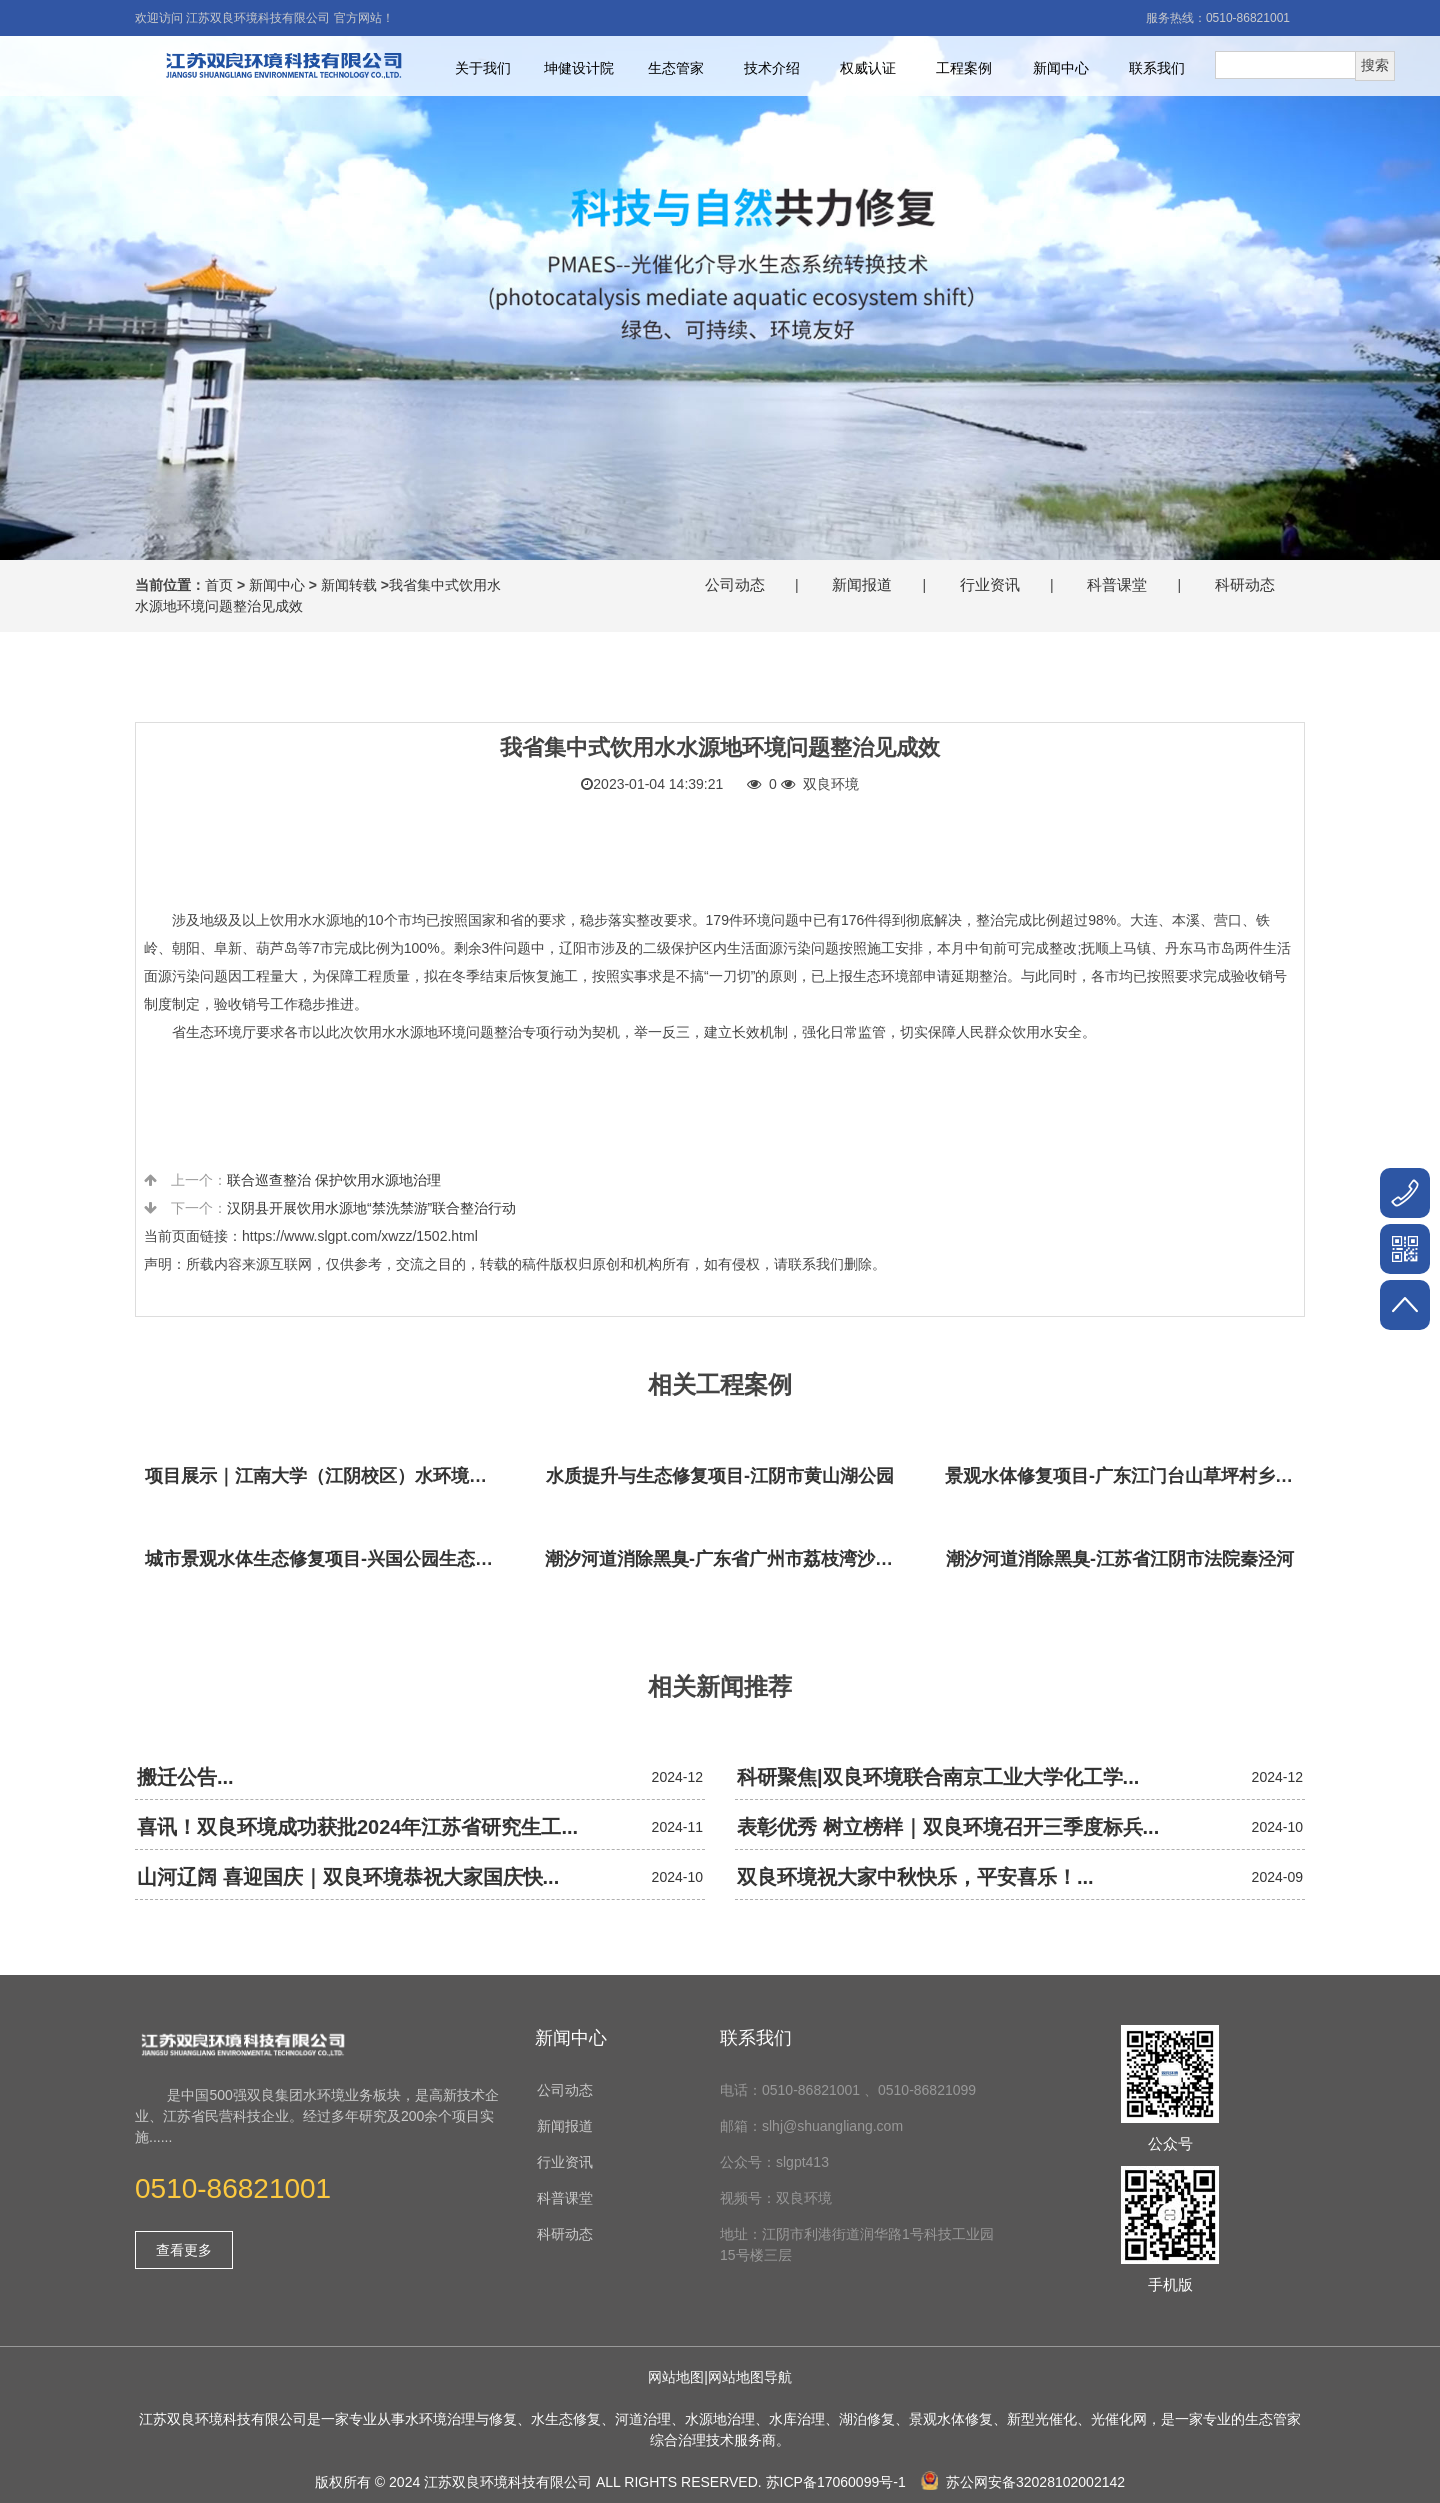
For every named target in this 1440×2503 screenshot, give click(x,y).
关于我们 (483, 68)
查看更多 (184, 2250)
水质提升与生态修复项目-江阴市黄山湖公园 (720, 1476)
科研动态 (1245, 584)
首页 (219, 585)
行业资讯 (990, 584)
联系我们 (1157, 68)
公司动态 (735, 584)
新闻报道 (862, 584)
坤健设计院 (579, 68)
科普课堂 (1117, 584)
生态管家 (676, 68)
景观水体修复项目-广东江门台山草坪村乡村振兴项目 (1125, 1476)
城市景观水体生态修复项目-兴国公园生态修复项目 (325, 1559)
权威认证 (868, 68)
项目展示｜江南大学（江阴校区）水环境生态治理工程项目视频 (325, 1476)
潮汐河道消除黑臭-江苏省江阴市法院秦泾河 (1120, 1559)
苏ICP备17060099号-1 (836, 2482)
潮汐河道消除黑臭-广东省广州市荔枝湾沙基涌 (725, 1559)
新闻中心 (1061, 68)
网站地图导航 (750, 2377)
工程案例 (964, 68)
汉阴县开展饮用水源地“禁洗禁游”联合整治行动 (371, 1208)
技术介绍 (772, 68)
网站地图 (676, 2377)
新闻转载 (349, 585)
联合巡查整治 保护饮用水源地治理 (334, 1180)
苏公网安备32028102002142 (1023, 2482)
